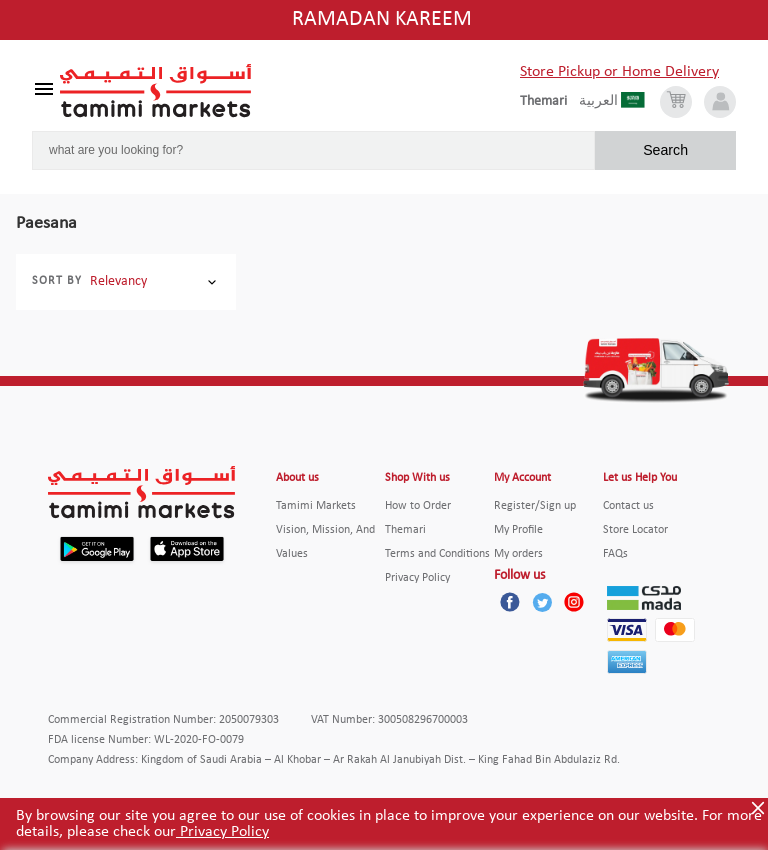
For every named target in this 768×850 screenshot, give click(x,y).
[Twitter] (542, 602)
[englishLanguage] (549, 102)
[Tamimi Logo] (156, 91)
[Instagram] (574, 602)
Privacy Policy (222, 832)
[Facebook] (510, 602)
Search (665, 150)
